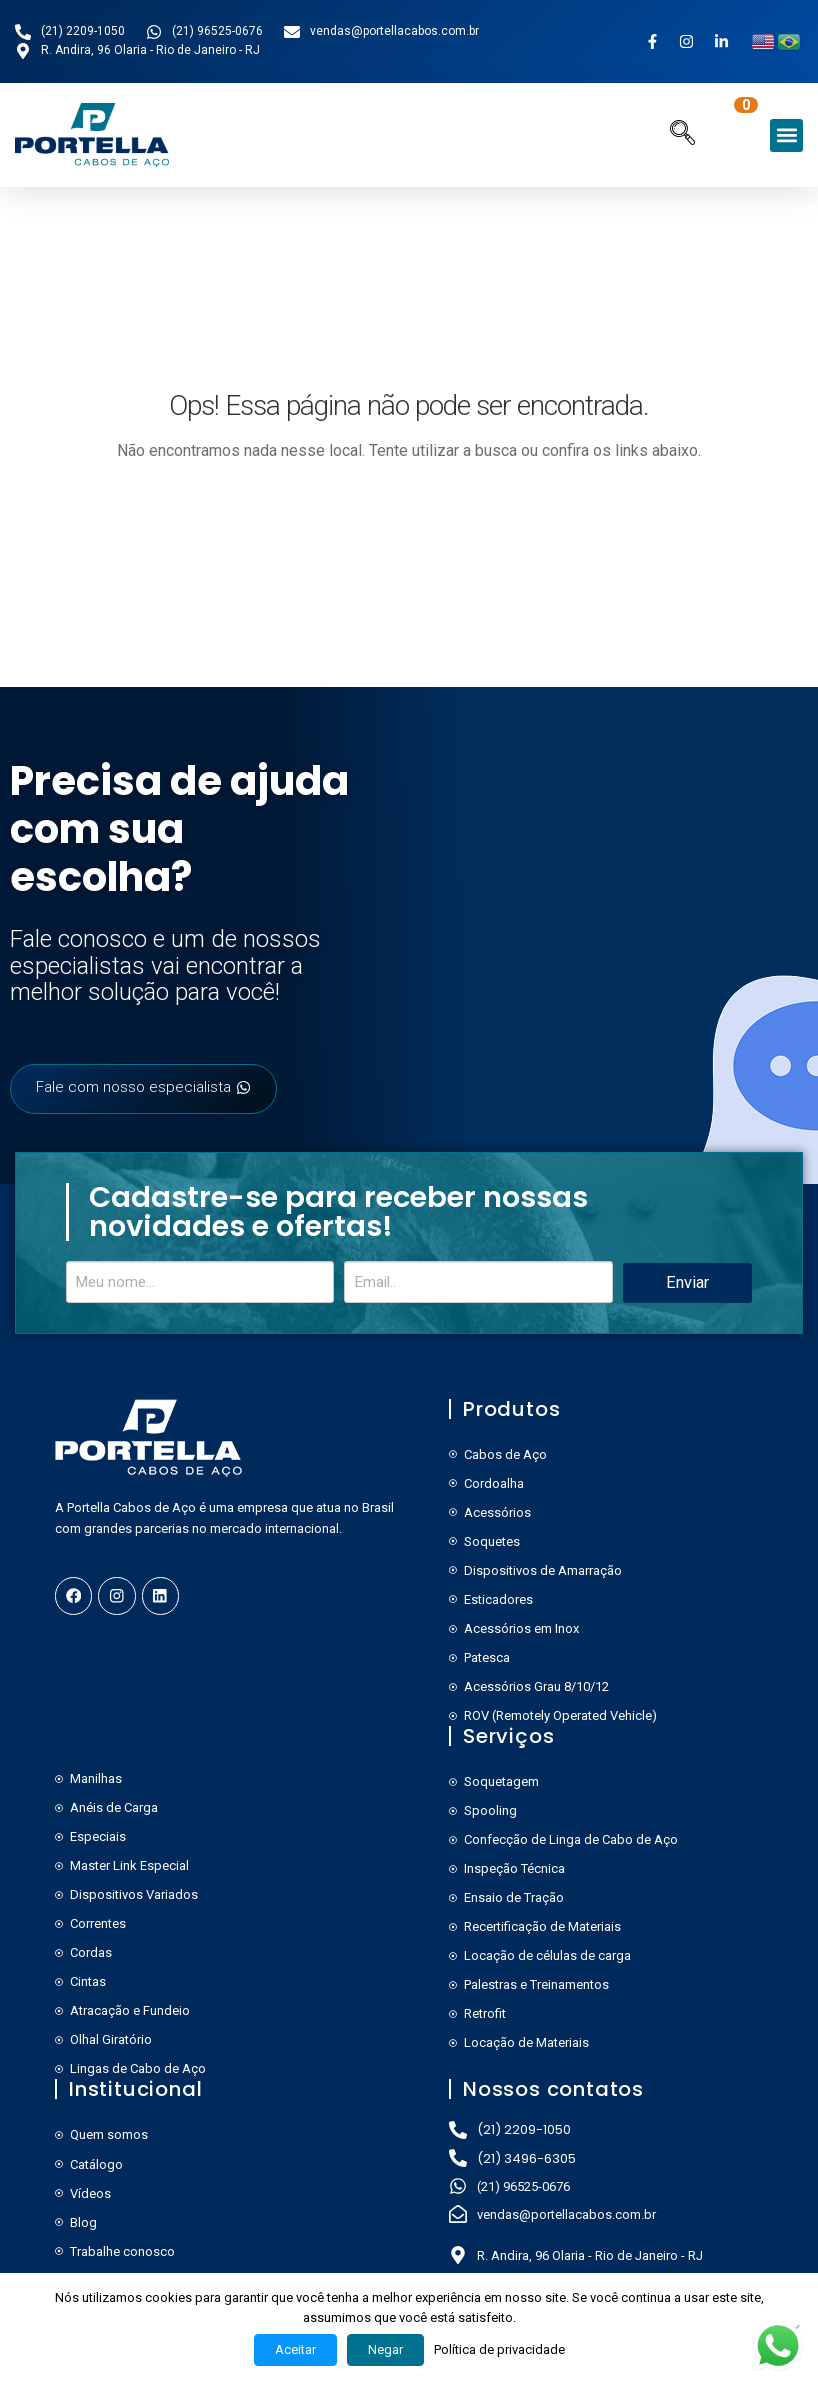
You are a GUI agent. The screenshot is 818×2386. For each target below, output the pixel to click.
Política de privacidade (499, 2349)
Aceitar (295, 2349)
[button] (786, 135)
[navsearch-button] (682, 136)
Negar (385, 2349)
